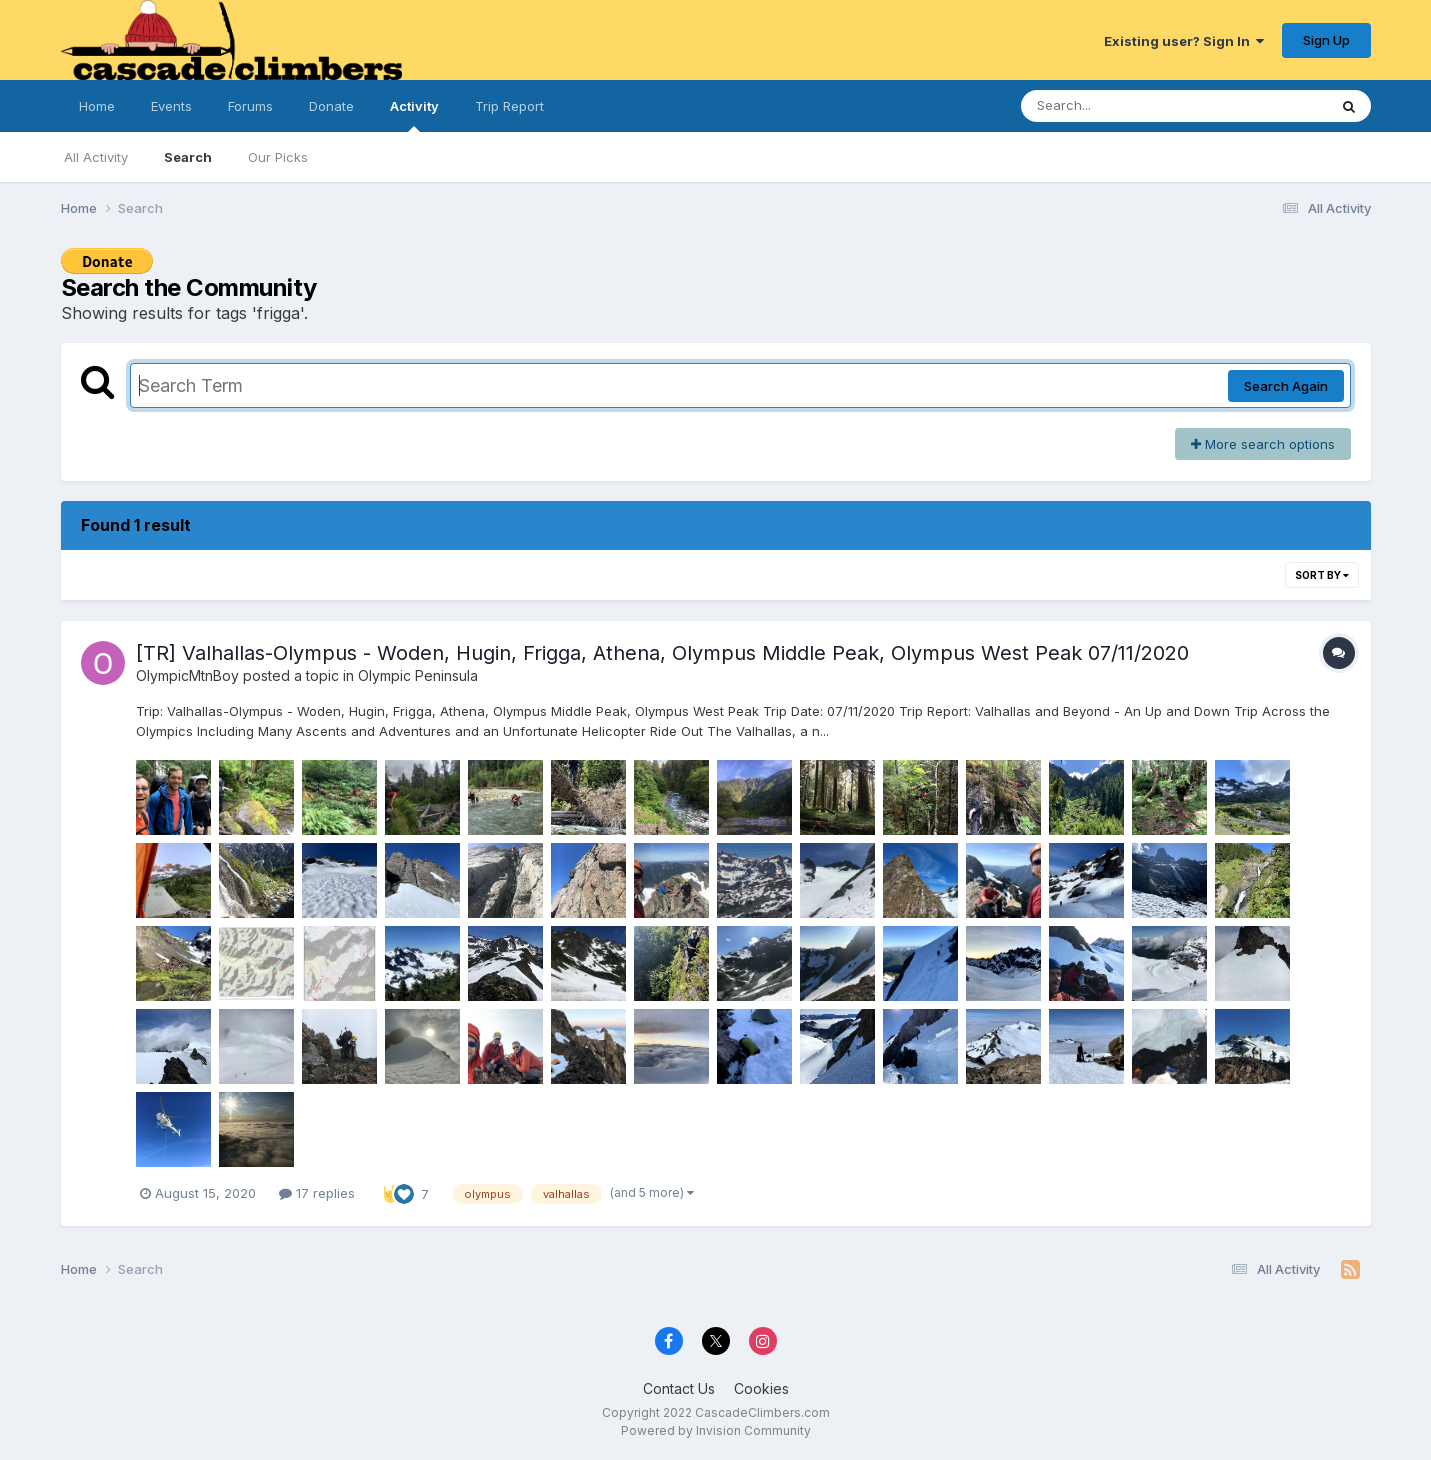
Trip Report (509, 106)
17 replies (317, 1193)
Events (171, 106)
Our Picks (278, 157)
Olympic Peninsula (418, 675)
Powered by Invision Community (716, 1430)
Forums (250, 106)
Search (188, 157)
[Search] (1119, 106)
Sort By (1322, 575)
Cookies (761, 1388)
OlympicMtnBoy (187, 675)
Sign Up (1326, 40)
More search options (1263, 444)
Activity (414, 115)
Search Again (1286, 386)
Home (97, 106)
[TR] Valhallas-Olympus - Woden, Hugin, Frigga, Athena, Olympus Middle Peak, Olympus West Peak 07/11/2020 (662, 653)
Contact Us (679, 1388)
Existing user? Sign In (1184, 41)
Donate (331, 106)
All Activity (96, 157)
